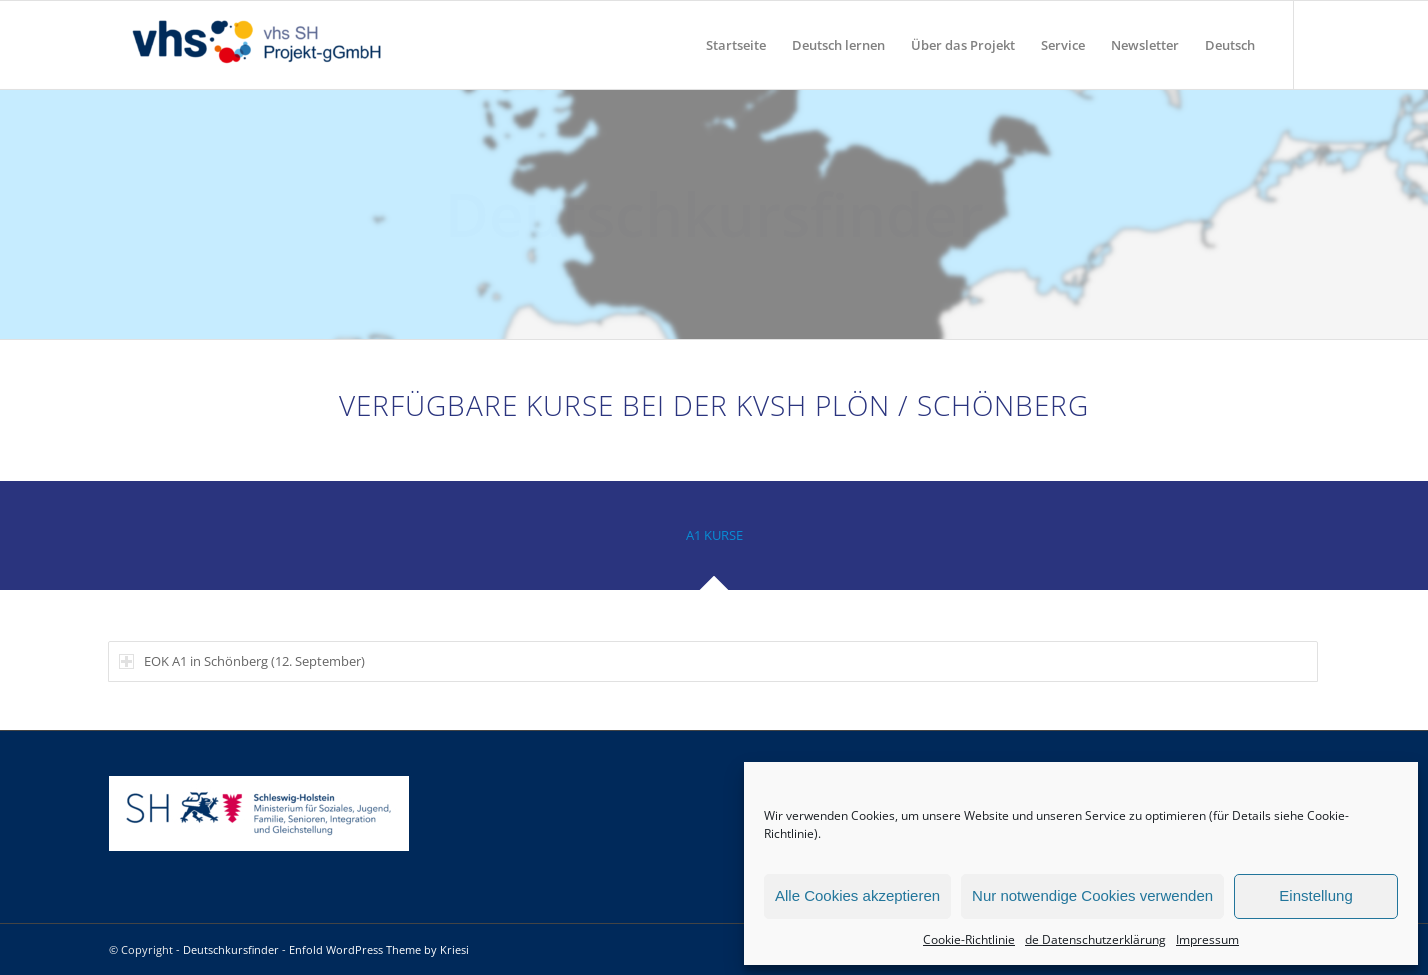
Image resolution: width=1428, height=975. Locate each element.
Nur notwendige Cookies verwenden (1092, 895)
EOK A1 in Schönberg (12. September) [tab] (242, 661)
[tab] (714, 542)
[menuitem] (736, 45)
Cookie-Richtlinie (969, 939)
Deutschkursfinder (231, 949)
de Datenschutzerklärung (1095, 939)
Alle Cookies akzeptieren (857, 895)
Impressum (1207, 939)
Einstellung (1315, 895)
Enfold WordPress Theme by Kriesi (379, 949)
